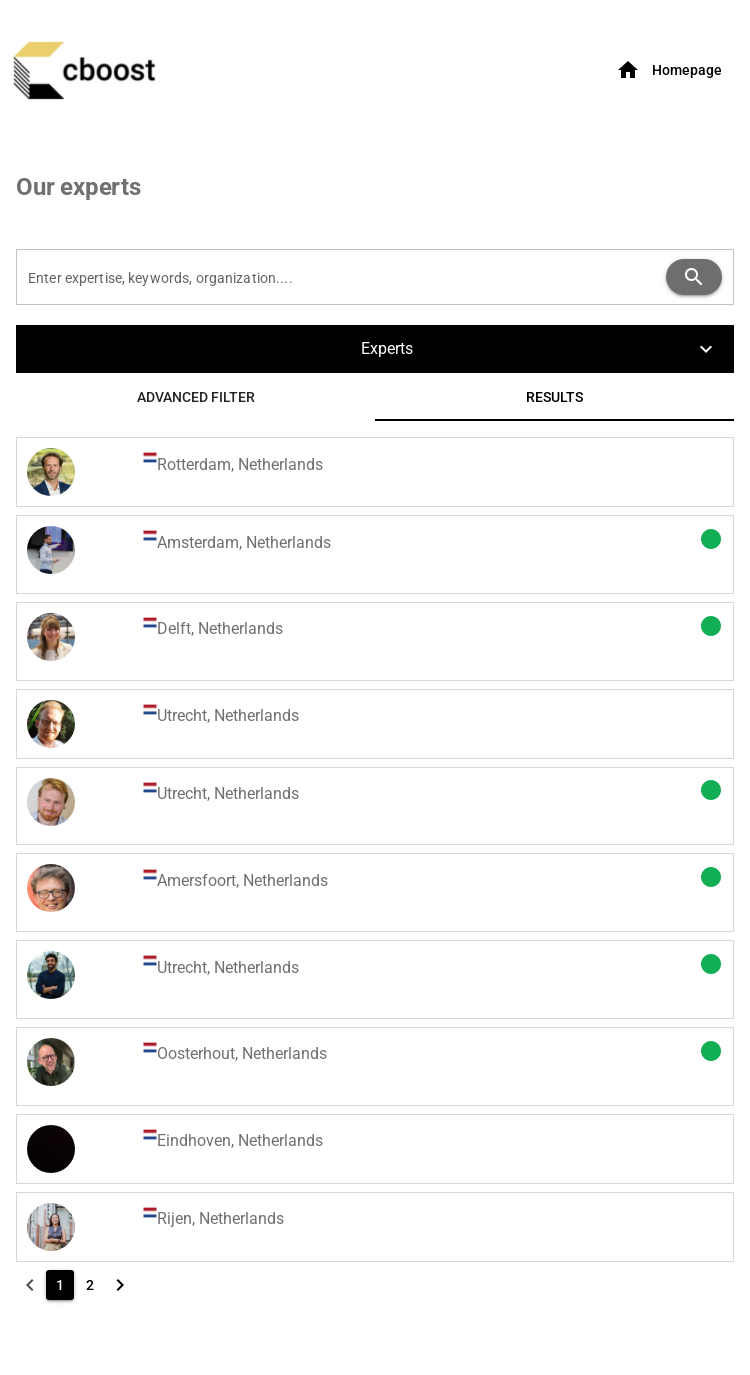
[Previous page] (30, 1285)
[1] (60, 1285)
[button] (375, 349)
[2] (90, 1285)
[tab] (195, 397)
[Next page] (120, 1285)
